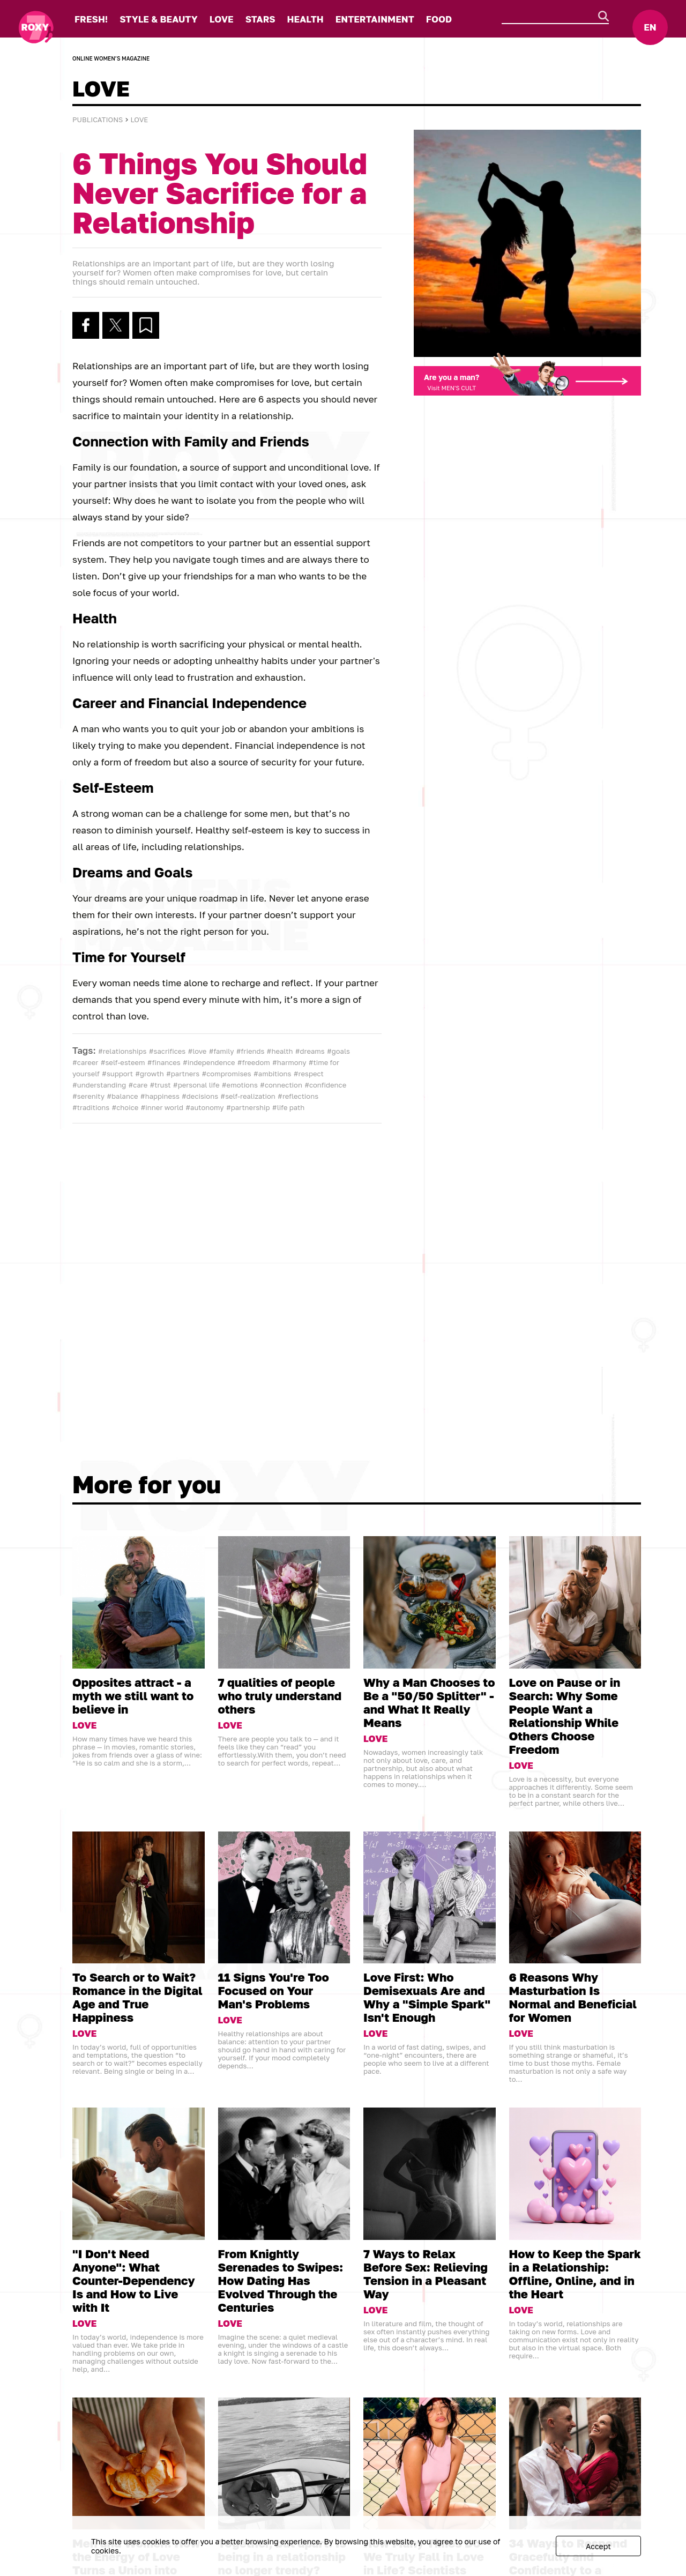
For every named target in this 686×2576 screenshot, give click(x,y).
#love (197, 1051)
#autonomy (204, 1107)
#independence (209, 1062)
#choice (124, 1107)
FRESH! (91, 19)
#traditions (90, 1107)
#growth (149, 1073)
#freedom (253, 1062)
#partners (182, 1073)
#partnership (248, 1107)
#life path (288, 1107)
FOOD (439, 19)
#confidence (325, 1085)
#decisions (200, 1096)
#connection (281, 1085)
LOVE (222, 19)
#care (137, 1085)
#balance (122, 1096)
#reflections (298, 1096)
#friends (250, 1051)
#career (85, 1062)
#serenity (88, 1096)
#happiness (160, 1096)
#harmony (289, 1062)
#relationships (122, 1051)
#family (221, 1051)
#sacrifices (167, 1051)
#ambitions (272, 1073)
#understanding (99, 1085)
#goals (338, 1051)
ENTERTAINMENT (374, 19)
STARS (260, 19)
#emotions (240, 1085)
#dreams (310, 1051)
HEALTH (305, 19)
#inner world (162, 1107)
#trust (160, 1085)
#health (280, 1051)
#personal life (196, 1085)
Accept (598, 2546)
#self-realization (247, 1096)
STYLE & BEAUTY (158, 19)
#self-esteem (123, 1062)
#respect (309, 1073)
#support (117, 1073)
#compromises (226, 1073)
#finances (164, 1062)
